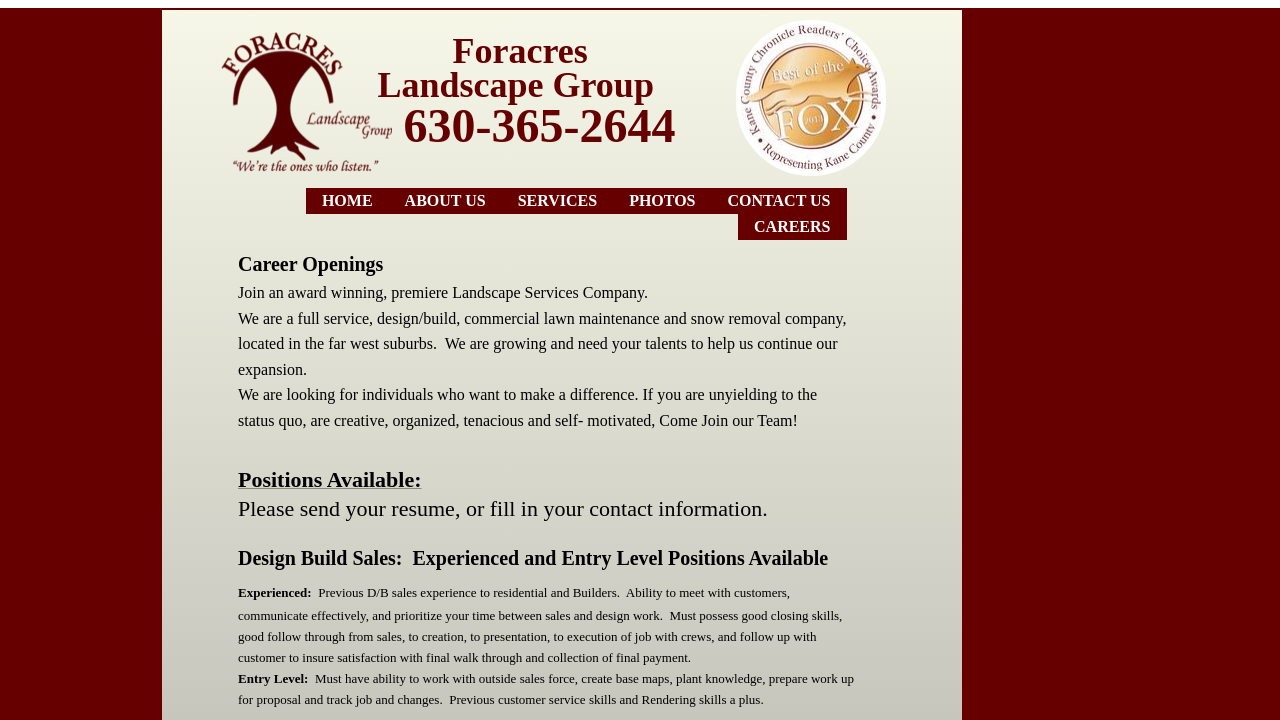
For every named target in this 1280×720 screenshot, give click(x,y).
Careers (792, 226)
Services (557, 200)
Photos (662, 200)
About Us (445, 200)
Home (347, 200)
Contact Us (779, 200)
